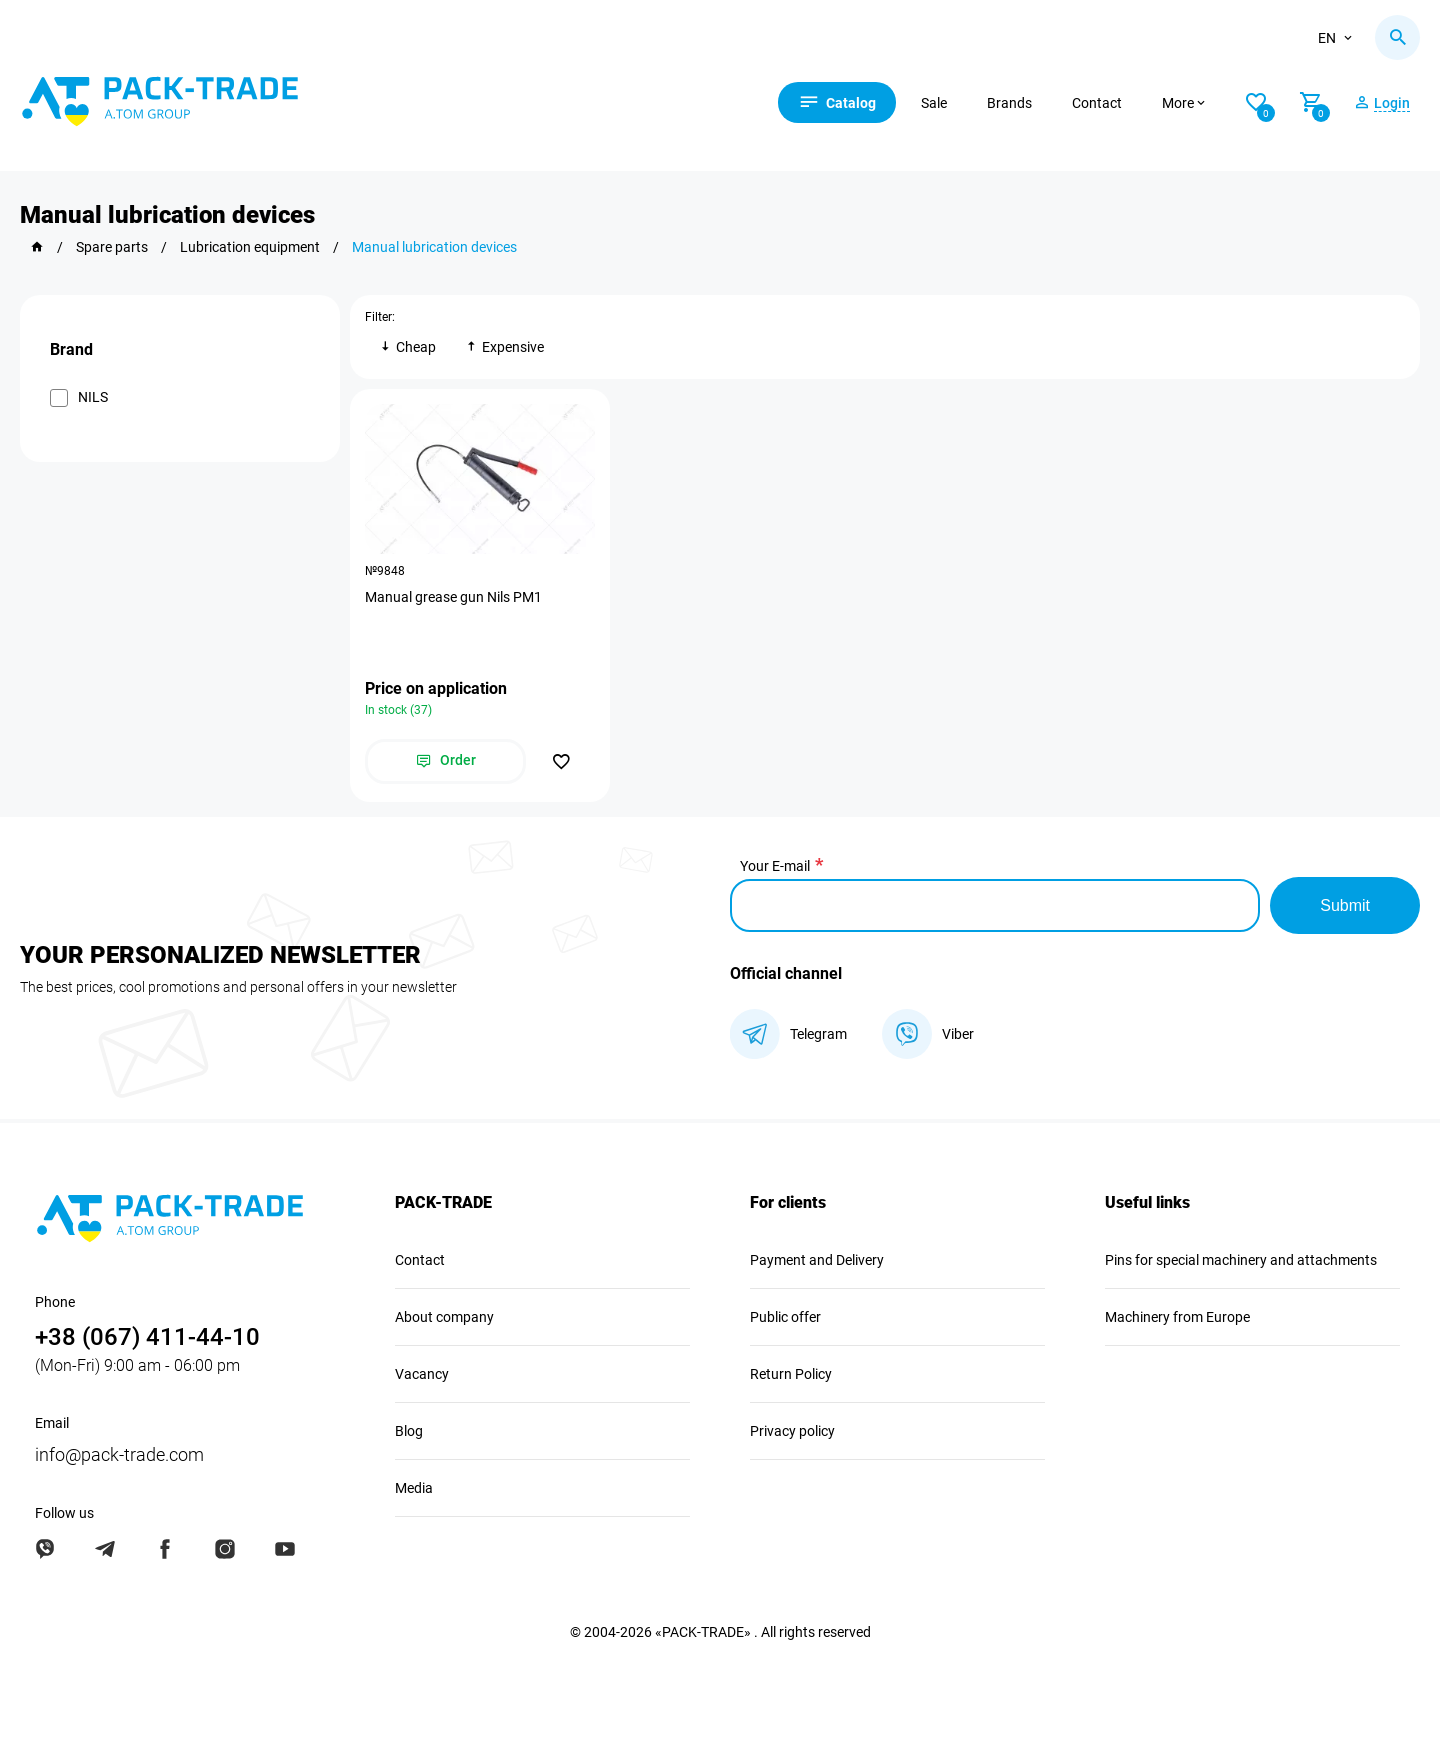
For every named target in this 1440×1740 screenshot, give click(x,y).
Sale (934, 103)
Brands (1009, 103)
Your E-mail (775, 866)
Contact (1097, 103)
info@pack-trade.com (119, 1454)
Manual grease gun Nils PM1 (453, 597)
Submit (1345, 905)
